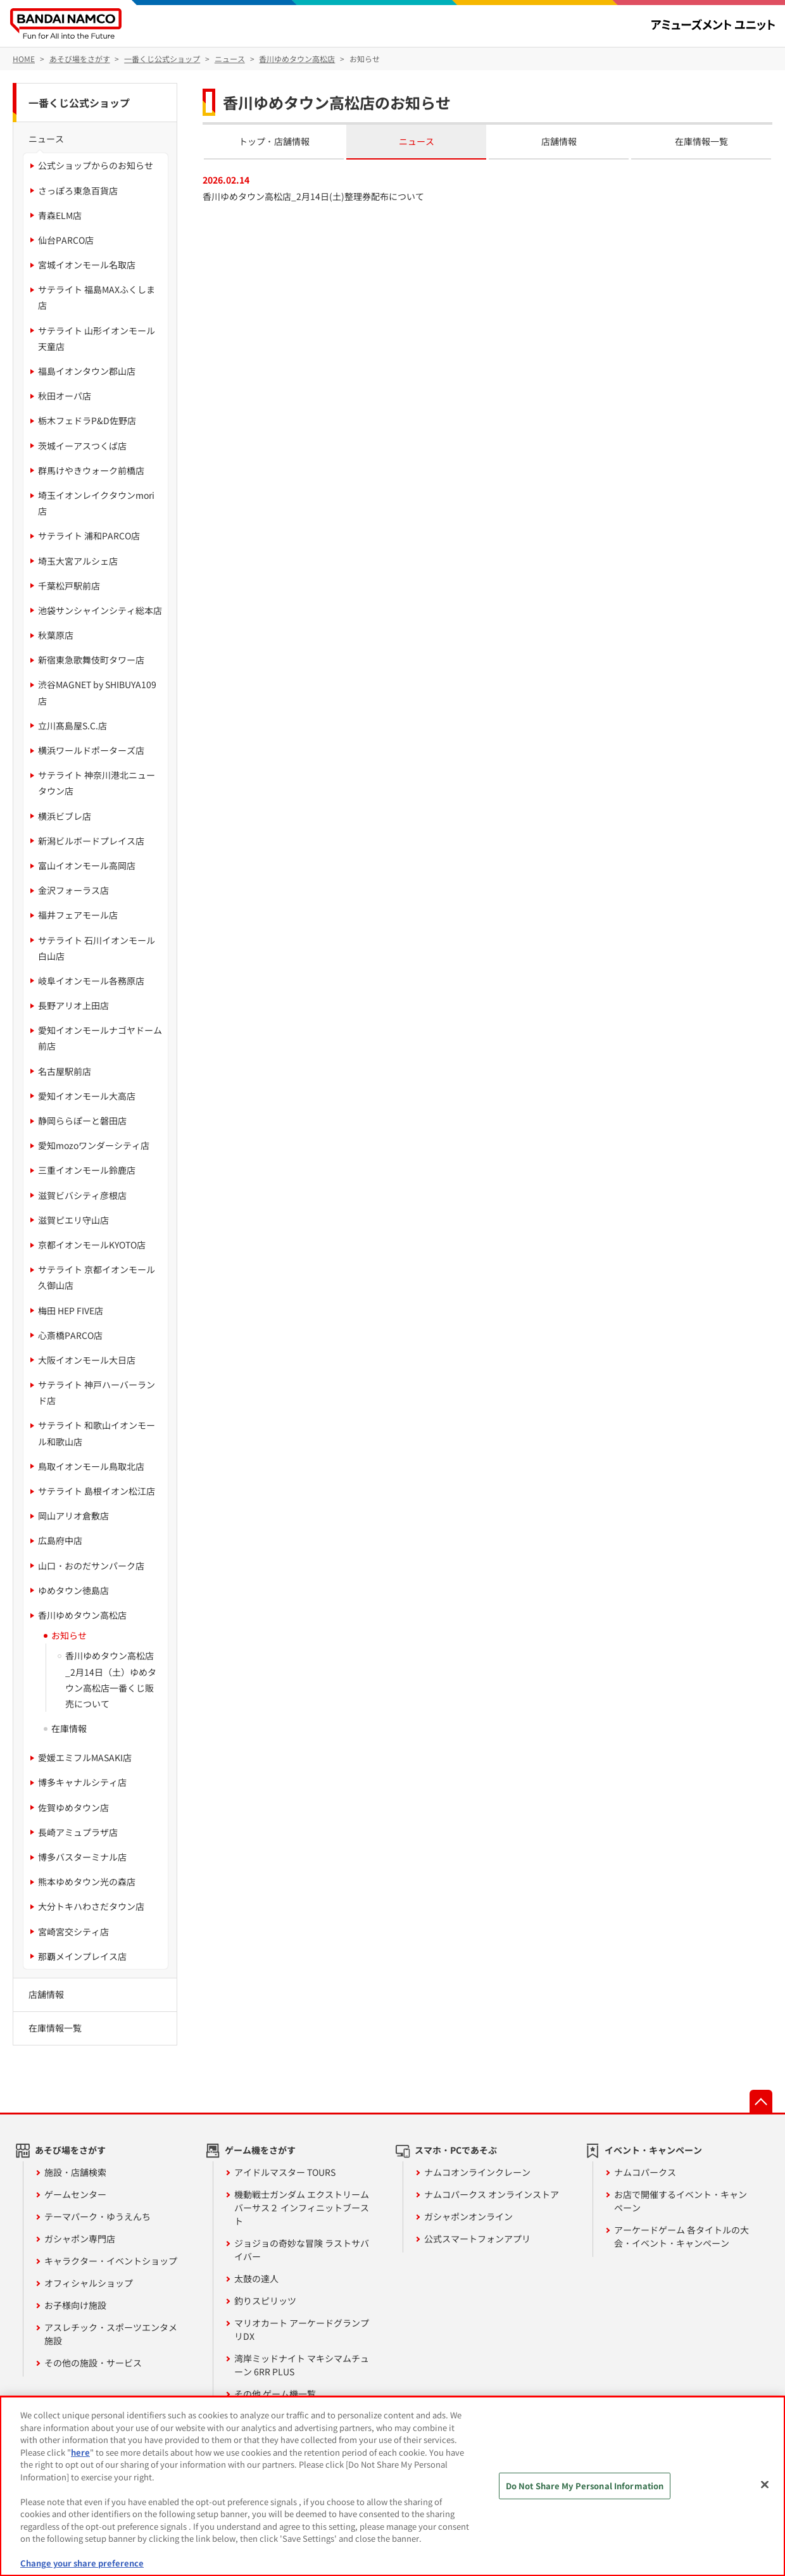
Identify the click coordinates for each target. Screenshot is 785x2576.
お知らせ (69, 1635)
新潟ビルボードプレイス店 (91, 840)
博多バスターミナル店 (82, 1856)
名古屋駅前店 (64, 1071)
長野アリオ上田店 (73, 1005)
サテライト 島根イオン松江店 (96, 1491)
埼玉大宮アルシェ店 (78, 561)
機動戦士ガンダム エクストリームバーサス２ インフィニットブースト (301, 2207)
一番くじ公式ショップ (79, 102)
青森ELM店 (60, 215)
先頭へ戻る (761, 2101)
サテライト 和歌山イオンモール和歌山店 (96, 1433)
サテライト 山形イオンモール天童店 (96, 338)
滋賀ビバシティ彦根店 (82, 1195)
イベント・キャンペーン (653, 2150)
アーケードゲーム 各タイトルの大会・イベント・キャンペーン (681, 2236)
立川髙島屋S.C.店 (72, 725)
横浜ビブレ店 (64, 816)
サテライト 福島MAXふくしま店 (96, 297)
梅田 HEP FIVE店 (70, 1310)
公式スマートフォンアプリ (477, 2238)
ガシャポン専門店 (79, 2238)
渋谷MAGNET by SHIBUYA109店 (97, 692)
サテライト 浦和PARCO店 (89, 535)
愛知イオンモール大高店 (86, 1096)
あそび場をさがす (70, 2150)
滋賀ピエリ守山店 (73, 1220)
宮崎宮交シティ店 (73, 1931)
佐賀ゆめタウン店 (73, 1807)
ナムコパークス (645, 2172)
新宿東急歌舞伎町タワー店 (91, 659)
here (80, 2452)
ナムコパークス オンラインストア (491, 2194)
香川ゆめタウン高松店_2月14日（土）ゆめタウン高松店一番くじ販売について (110, 1679)
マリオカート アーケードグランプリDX (301, 2329)
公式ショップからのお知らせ (95, 165)
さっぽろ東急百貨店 (78, 190)
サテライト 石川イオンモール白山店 (96, 948)
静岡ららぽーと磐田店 (82, 1120)
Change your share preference (82, 2563)
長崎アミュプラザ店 (78, 1832)
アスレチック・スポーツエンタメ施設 (110, 2334)
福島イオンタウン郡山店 (86, 371)
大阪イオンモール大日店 (86, 1360)
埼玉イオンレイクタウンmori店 (96, 503)
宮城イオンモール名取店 (86, 264)
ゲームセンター (75, 2194)
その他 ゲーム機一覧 (275, 2393)
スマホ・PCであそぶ (456, 2150)
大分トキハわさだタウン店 (91, 1906)
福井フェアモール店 (78, 914)
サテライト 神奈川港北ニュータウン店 (96, 783)
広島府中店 (60, 1540)
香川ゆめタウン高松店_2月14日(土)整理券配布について (313, 196)
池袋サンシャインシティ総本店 (100, 610)
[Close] (765, 2485)
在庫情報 (69, 1728)
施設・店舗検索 (75, 2172)
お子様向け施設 (75, 2305)
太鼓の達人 (256, 2278)
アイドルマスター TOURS (285, 2172)
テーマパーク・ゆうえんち (97, 2216)
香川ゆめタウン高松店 (82, 1615)
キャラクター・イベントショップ (110, 2260)
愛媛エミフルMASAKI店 (85, 1757)
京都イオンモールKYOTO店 (92, 1244)
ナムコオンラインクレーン (477, 2172)
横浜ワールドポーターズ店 (91, 750)
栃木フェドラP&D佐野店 (87, 420)
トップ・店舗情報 (274, 141)
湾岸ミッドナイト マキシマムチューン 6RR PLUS (301, 2365)
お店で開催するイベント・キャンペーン (680, 2201)
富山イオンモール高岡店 (86, 865)
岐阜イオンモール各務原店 (91, 980)
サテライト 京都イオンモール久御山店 (96, 1277)
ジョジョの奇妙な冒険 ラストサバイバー (301, 2250)
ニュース (416, 141)
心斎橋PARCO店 (70, 1335)
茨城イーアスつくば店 (82, 445)
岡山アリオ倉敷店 (73, 1515)
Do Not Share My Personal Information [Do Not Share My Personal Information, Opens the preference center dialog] (585, 2486)
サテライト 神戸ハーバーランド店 (96, 1392)
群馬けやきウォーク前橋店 (91, 470)
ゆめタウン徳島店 (73, 1590)
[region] (392, 2486)
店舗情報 (559, 141)
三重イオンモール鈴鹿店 (86, 1170)
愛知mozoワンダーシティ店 (93, 1145)
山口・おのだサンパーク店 (91, 1565)
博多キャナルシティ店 (82, 1782)
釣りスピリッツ (265, 2300)
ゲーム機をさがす (260, 2150)
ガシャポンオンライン (468, 2216)
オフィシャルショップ (88, 2283)
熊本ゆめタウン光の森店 (86, 1881)
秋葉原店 (55, 635)
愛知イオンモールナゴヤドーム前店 (100, 1038)
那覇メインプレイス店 (82, 1956)
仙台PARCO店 (66, 240)
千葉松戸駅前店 (69, 585)
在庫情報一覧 (701, 141)
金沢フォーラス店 (73, 890)
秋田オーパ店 (64, 395)
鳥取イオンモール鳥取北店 (91, 1466)
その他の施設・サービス (93, 2362)
